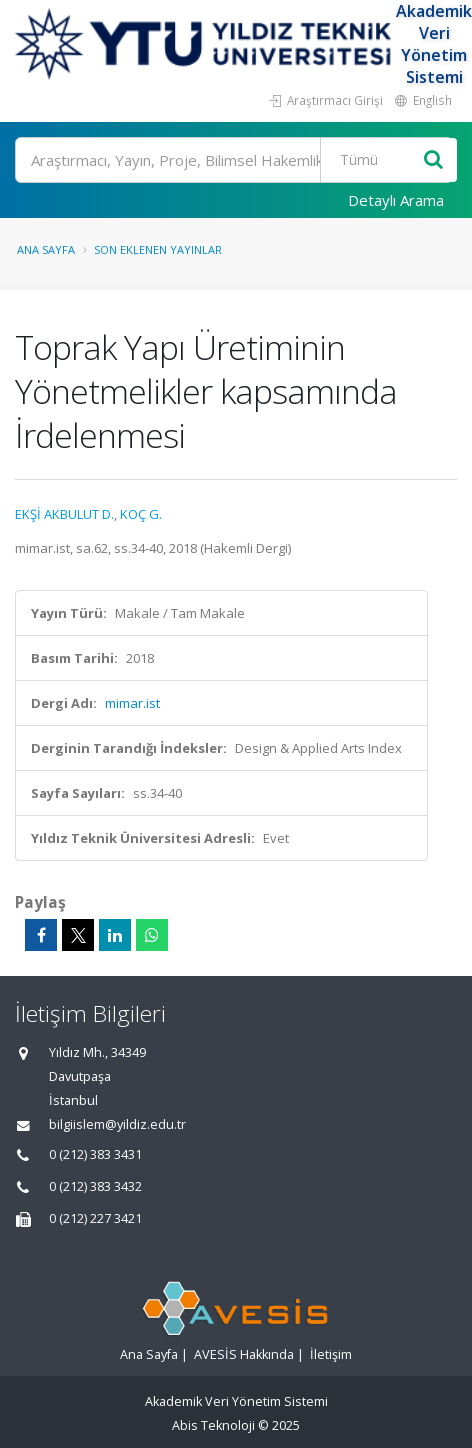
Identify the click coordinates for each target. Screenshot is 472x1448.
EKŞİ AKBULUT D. (64, 514)
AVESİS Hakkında (244, 1354)
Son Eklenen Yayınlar (158, 249)
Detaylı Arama (396, 200)
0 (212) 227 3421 (95, 1218)
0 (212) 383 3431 (95, 1154)
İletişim (331, 1354)
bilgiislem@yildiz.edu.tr (117, 1124)
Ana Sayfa (46, 249)
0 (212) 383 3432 (95, 1186)
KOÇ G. (141, 514)
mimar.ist (132, 703)
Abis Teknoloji (213, 1425)
